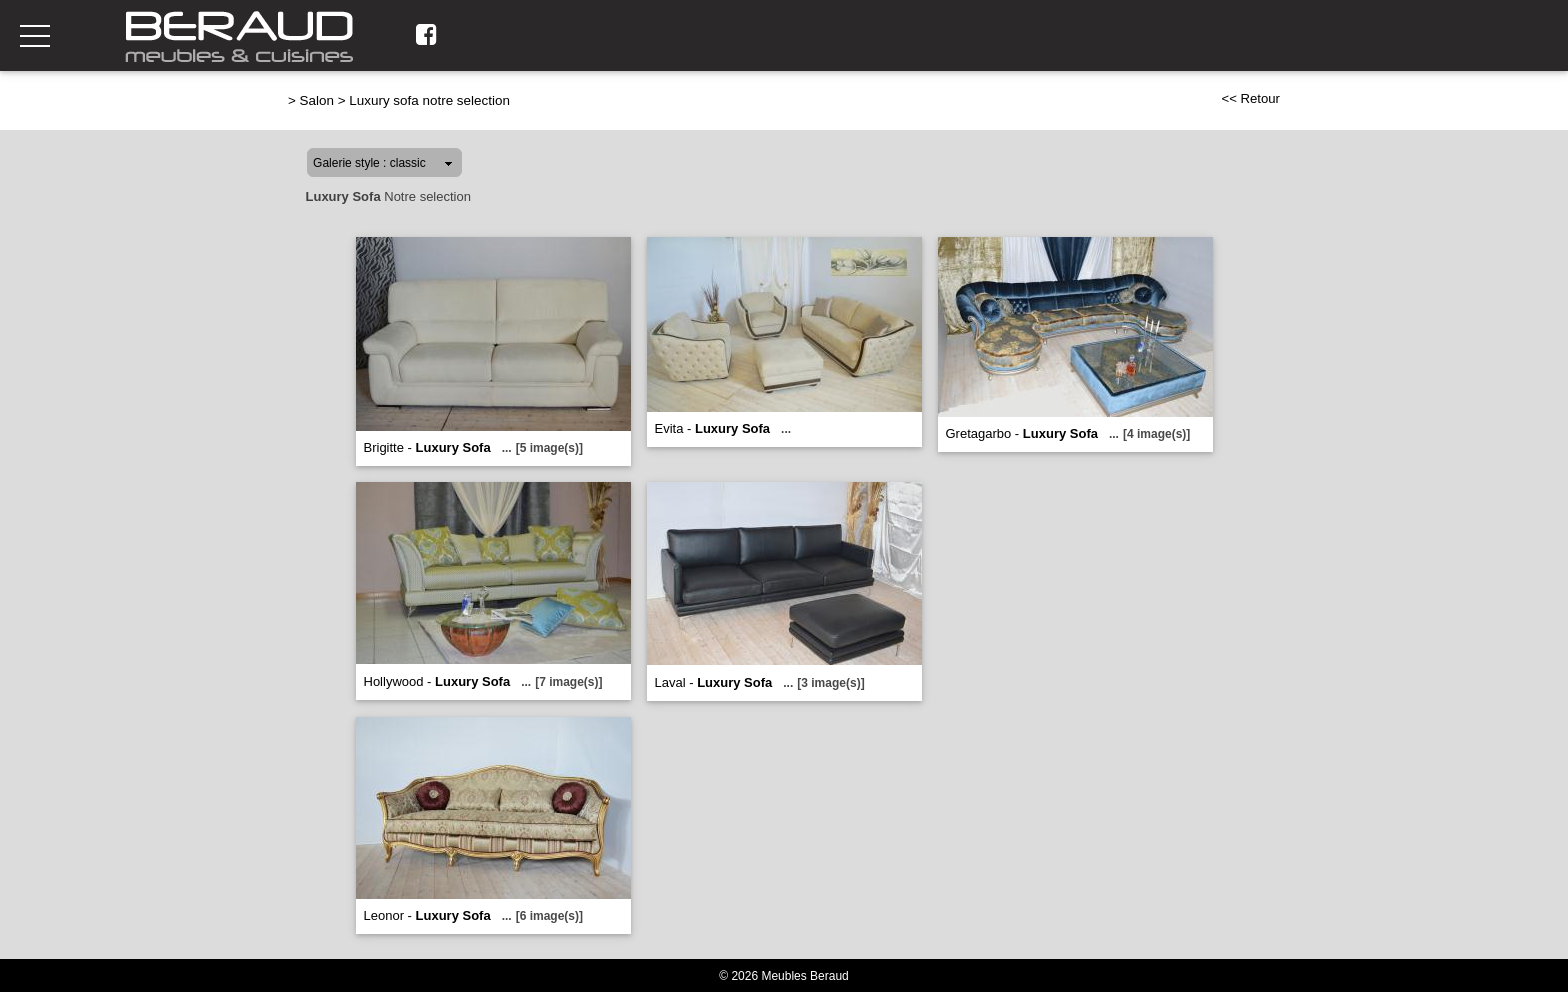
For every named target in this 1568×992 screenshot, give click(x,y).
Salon (317, 100)
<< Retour (1250, 98)
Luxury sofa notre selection (429, 100)
